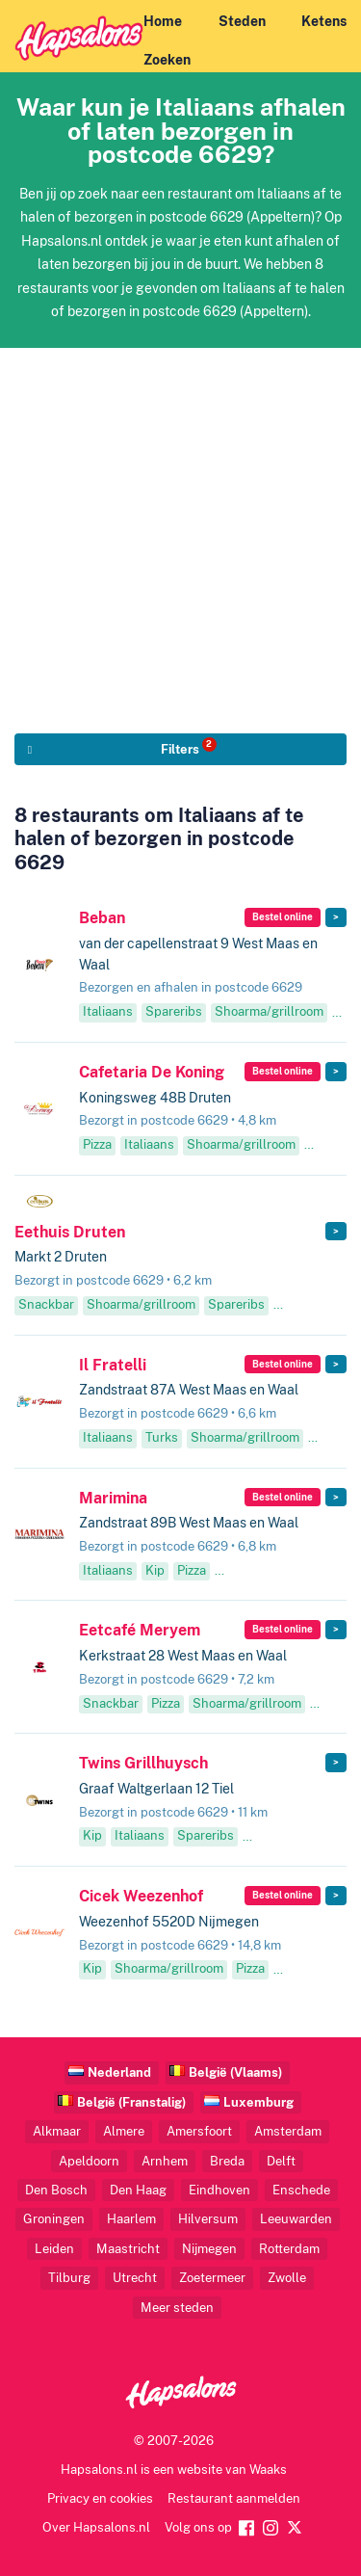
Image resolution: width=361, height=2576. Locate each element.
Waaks (268, 2469)
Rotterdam (289, 2249)
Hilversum (208, 2219)
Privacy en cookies (100, 2498)
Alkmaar (57, 2131)
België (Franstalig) (131, 2102)
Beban (102, 918)
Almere (123, 2131)
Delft (281, 2161)
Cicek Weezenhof (141, 1896)
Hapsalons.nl (99, 2469)
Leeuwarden (296, 2219)
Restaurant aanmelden (234, 2498)
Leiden (54, 2249)
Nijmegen (209, 2249)
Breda (227, 2161)
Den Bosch (56, 2190)
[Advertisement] (180, 528)
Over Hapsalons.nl (96, 2527)
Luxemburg (258, 2102)
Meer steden (177, 2307)
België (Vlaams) (235, 2072)
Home (162, 21)
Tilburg (69, 2278)
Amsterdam (288, 2131)
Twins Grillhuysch (143, 1763)
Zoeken (167, 59)
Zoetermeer (212, 2278)
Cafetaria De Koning (151, 1072)
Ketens (324, 21)
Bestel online (282, 917)
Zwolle (287, 2278)
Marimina (113, 1498)
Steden (242, 21)
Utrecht (135, 2278)
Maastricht (128, 2249)
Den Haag (138, 2190)
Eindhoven (219, 2190)
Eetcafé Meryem (139, 1630)
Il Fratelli (112, 1365)
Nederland (119, 2072)
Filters (189, 747)
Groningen (54, 2219)
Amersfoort (199, 2131)
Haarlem (131, 2219)
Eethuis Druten (69, 1232)
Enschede (301, 2190)
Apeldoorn (89, 2161)
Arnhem (165, 2161)
